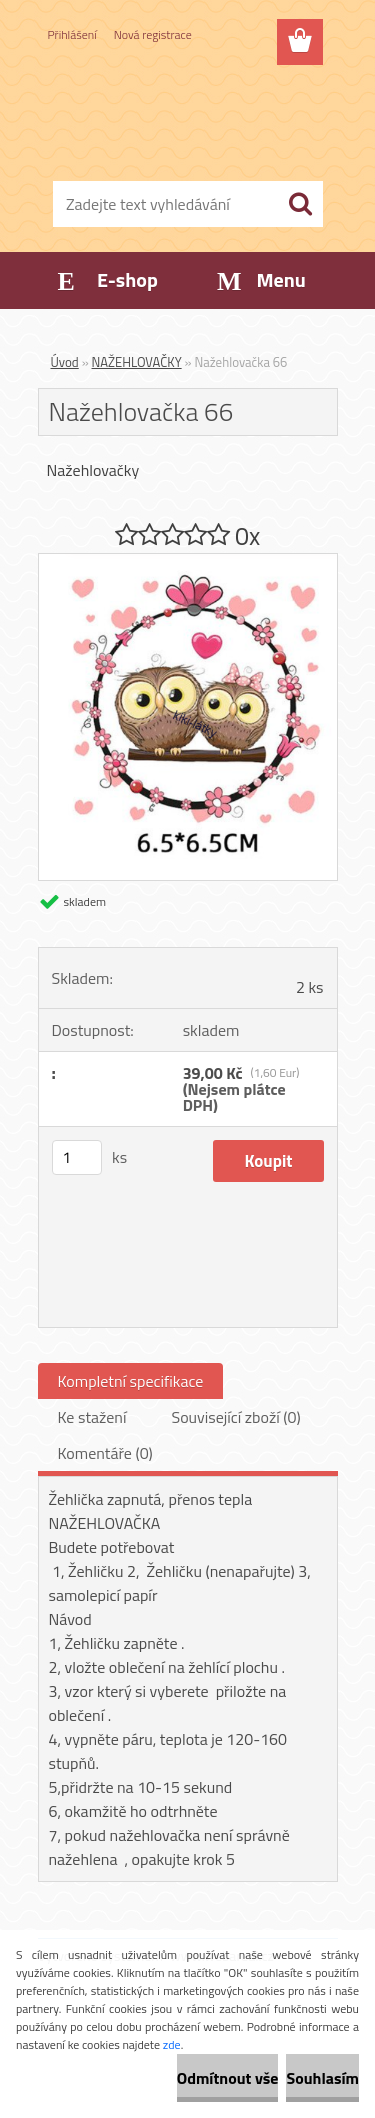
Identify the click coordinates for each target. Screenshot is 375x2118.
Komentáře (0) (105, 1453)
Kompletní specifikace (131, 1381)
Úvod (65, 362)
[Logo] (187, 117)
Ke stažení (92, 1417)
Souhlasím (322, 2078)
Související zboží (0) (235, 1417)
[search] (300, 204)
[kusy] (77, 1157)
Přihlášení (72, 34)
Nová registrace (153, 34)
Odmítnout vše (228, 2078)
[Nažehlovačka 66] (188, 562)
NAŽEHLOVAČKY (137, 362)
